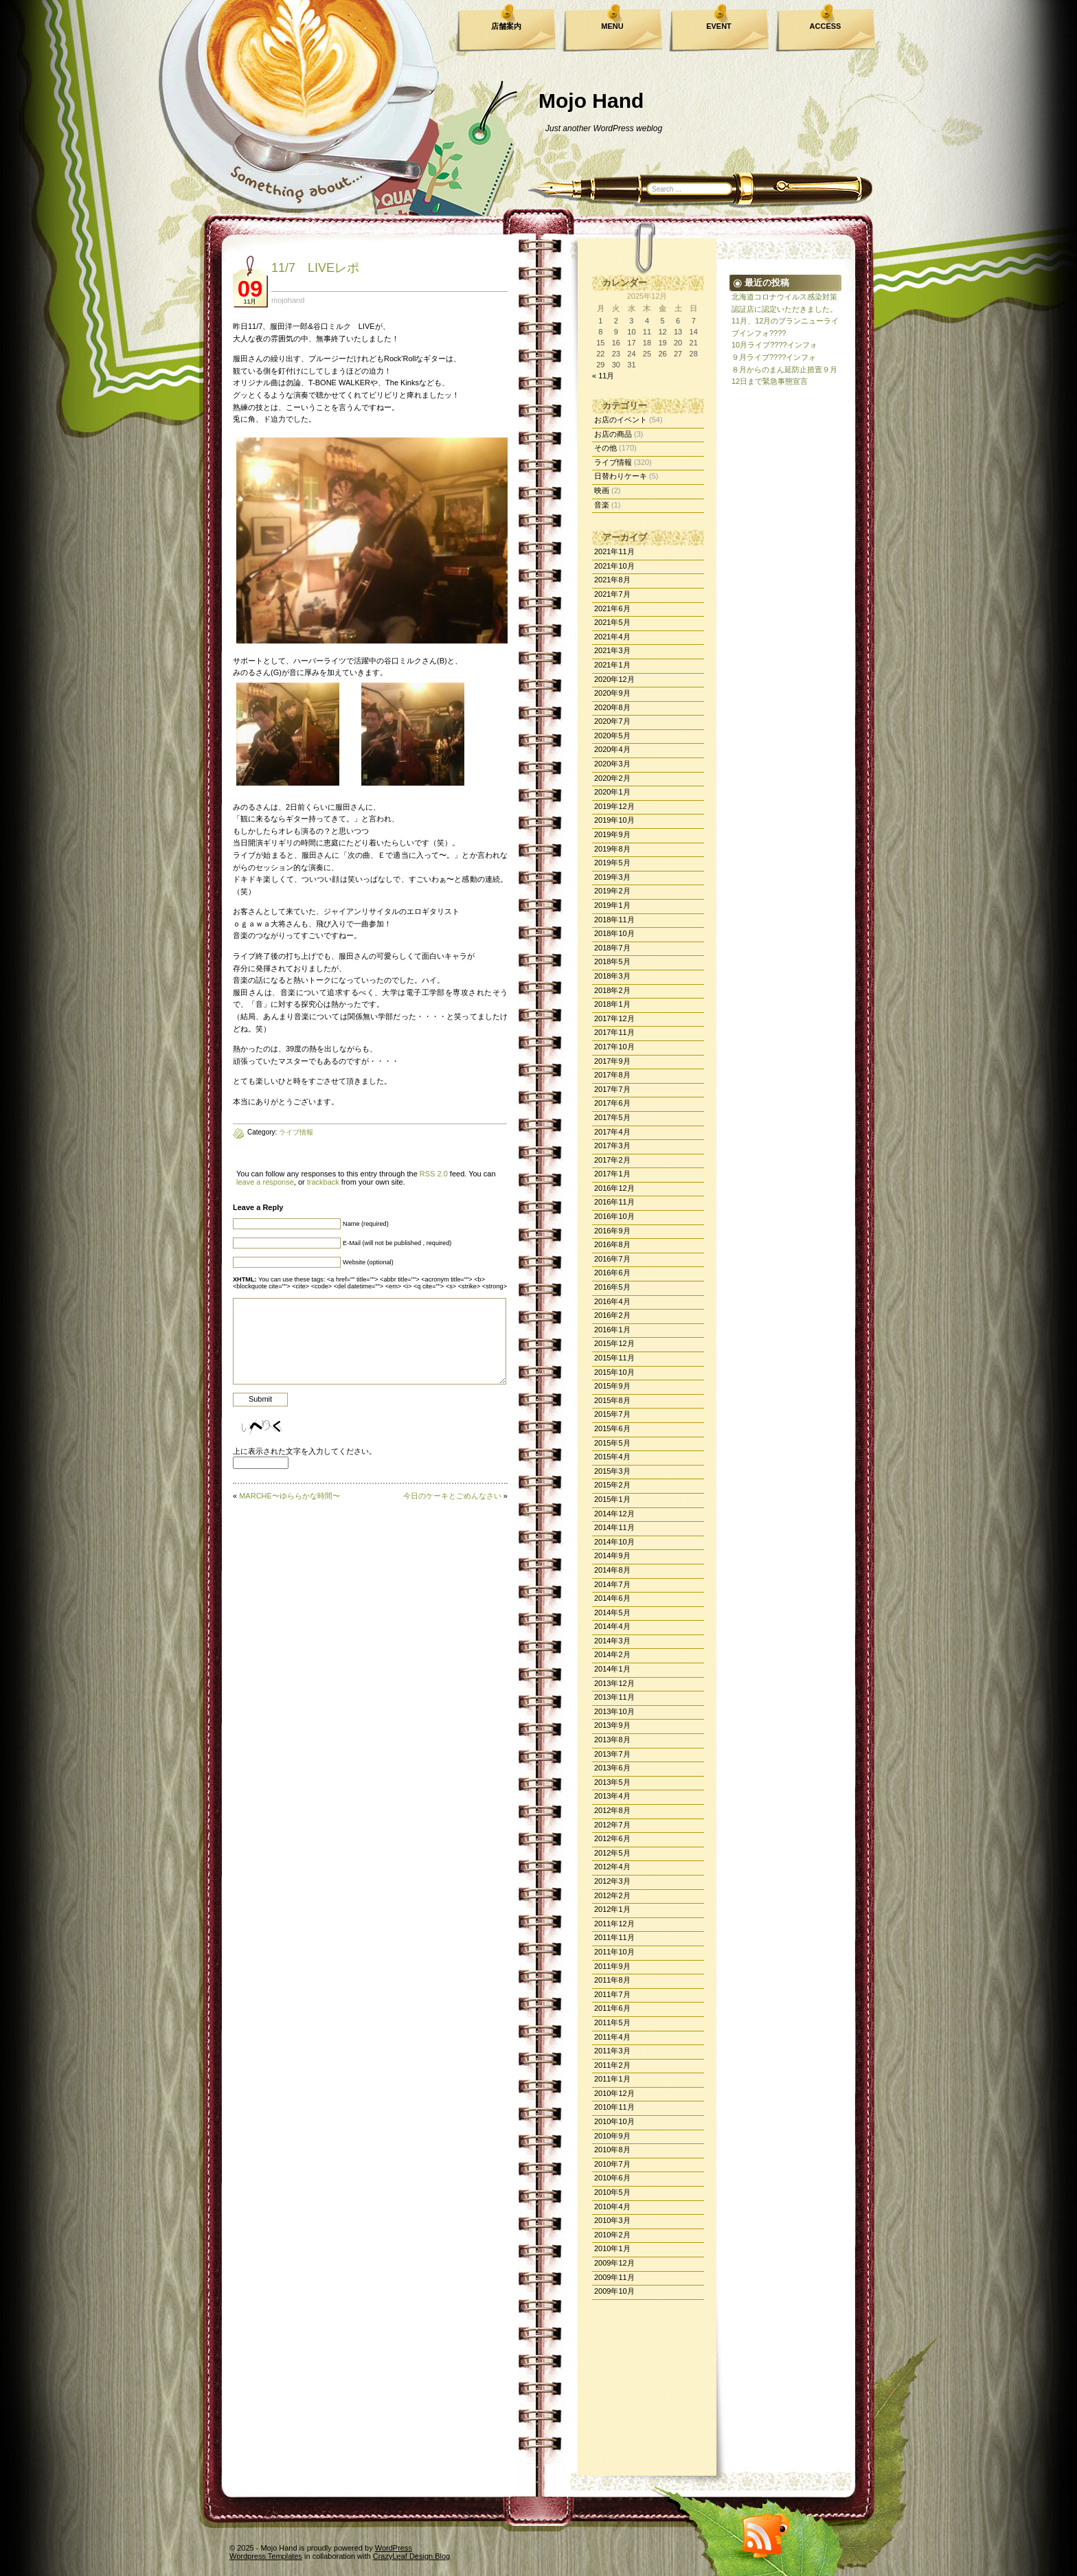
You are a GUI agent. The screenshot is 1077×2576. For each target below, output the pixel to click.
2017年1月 (612, 1174)
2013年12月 (614, 1683)
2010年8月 (612, 2149)
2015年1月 (612, 1499)
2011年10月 (614, 1952)
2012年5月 (612, 1853)
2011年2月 (612, 2065)
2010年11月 (614, 2107)
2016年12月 (614, 1188)
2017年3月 (612, 1145)
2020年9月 (612, 693)
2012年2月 (612, 1895)
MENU (612, 26)
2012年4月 (612, 1866)
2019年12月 (614, 806)
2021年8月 (612, 579)
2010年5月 (612, 2192)
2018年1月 (612, 1004)
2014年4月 (612, 1626)
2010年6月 (612, 2178)
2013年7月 (612, 1754)
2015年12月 (614, 1343)
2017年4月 (612, 1132)
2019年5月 (612, 862)
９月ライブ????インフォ (774, 357)
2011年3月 (612, 2051)
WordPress (393, 2548)
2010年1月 (612, 2248)
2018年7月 (612, 948)
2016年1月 (612, 1329)
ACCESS (825, 26)
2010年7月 (612, 2164)
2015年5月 (612, 1443)
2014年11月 (614, 1527)
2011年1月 (612, 2079)
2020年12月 (614, 679)
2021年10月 (614, 566)
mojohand (287, 300)
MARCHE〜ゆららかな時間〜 (289, 1496)
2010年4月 (612, 2206)
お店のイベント (620, 419)
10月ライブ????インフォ (774, 345)
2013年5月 (612, 1782)
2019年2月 (612, 891)
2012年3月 (612, 1881)
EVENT (719, 26)
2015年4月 (612, 1456)
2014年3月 (612, 1641)
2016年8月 (612, 1244)
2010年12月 (614, 2093)
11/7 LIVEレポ (315, 268)
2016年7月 (612, 1259)
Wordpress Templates (265, 2556)
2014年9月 (612, 1555)
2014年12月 (614, 1513)
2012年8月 (612, 1810)
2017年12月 (614, 1018)
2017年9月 (612, 1061)
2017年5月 (612, 1117)
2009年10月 (614, 2291)
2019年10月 (614, 820)
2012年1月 (612, 1909)
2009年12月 (614, 2263)
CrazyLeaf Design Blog (412, 2556)
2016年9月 (612, 1231)
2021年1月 (612, 665)
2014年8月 (612, 1570)
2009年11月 (614, 2277)
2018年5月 (612, 961)
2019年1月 (612, 905)
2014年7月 (612, 1584)
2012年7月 (612, 1825)
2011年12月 (614, 1923)
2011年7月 (612, 1994)
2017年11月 (614, 1032)
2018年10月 (614, 933)
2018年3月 (612, 976)
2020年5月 (612, 735)
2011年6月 (612, 2008)
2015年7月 (612, 1414)
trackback (323, 1182)
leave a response (265, 1182)
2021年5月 (612, 622)
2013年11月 (614, 1697)
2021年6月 (612, 608)
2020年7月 (612, 721)
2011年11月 (614, 1937)
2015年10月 (614, 1372)
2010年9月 (612, 2136)
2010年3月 (612, 2220)
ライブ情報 (613, 462)
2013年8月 (612, 1739)
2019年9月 (612, 834)
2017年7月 (612, 1089)
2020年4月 (612, 749)
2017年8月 (612, 1075)
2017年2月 (612, 1160)
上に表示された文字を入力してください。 (304, 1451)
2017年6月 (612, 1103)
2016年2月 (612, 1315)
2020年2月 (612, 778)
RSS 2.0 (434, 1174)
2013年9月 (612, 1725)
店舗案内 (506, 26)
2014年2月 (612, 1654)
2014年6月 (612, 1598)
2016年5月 (612, 1287)
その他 (605, 448)
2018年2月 (612, 990)
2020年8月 (612, 707)
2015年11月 (614, 1358)
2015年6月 (612, 1428)
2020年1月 (612, 792)
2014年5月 (612, 1612)
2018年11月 (614, 919)
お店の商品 (613, 434)
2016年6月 (612, 1272)
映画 (601, 490)
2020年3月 (612, 764)
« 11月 (603, 376)
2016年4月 (612, 1301)
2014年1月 (612, 1669)
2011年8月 (612, 1980)
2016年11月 (614, 1202)
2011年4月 (612, 2037)
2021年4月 (612, 636)
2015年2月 (612, 1485)
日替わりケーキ (620, 476)
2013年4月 (612, 1796)
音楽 (601, 505)
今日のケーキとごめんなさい (452, 1496)
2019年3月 (612, 877)
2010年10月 (614, 2121)
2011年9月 (612, 1966)
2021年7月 (612, 594)
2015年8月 (612, 1400)
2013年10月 (614, 1711)
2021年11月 (614, 551)
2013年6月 (612, 1768)
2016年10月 (614, 1216)
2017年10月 (614, 1046)
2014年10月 (614, 1542)
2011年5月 (612, 2022)
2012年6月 (612, 1838)
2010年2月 (612, 2235)
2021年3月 (612, 650)
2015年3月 (612, 1471)
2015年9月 (612, 1386)
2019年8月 (612, 849)
